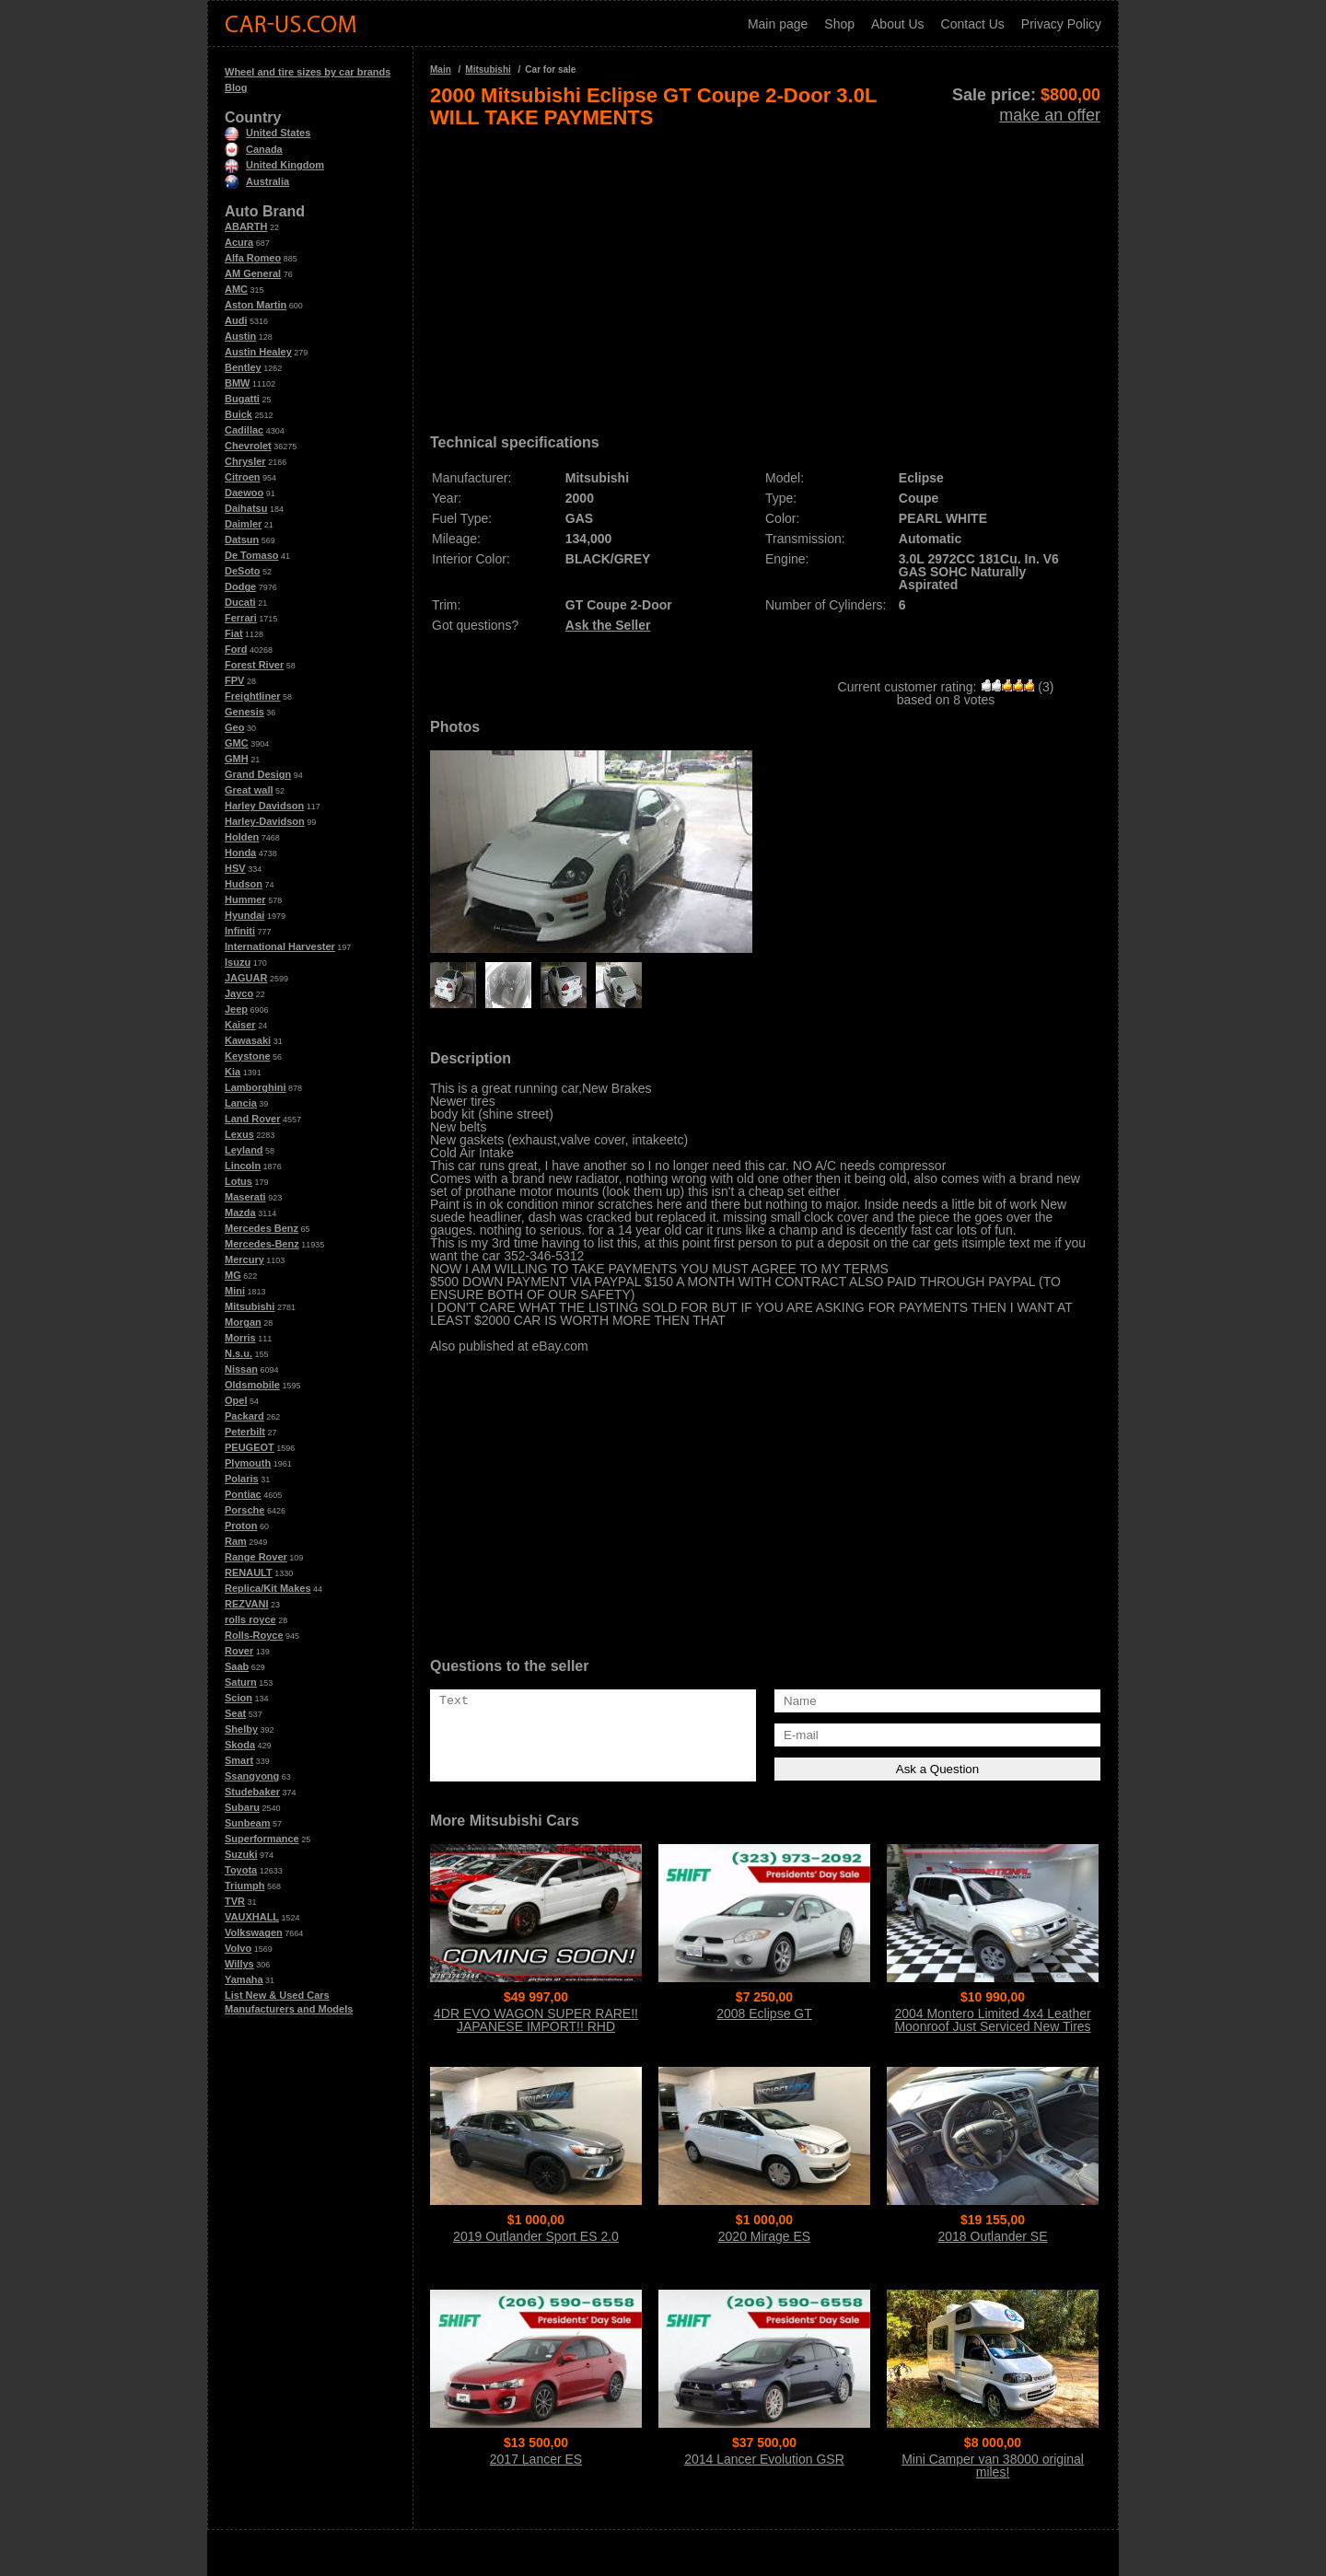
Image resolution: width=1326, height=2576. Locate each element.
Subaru (242, 1807)
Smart (239, 1760)
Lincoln (243, 1165)
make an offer (1049, 115)
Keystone (248, 1056)
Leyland (244, 1149)
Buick (238, 414)
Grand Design (258, 774)
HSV (235, 868)
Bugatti (242, 398)
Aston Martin (255, 304)
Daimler (243, 523)
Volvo (238, 1948)
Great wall (249, 789)
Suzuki (241, 1854)
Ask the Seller (608, 625)
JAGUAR (246, 977)
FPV (234, 680)
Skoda (240, 1744)
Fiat (234, 633)
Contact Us (973, 24)
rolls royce (250, 1619)
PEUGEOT (249, 1447)
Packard (244, 1415)
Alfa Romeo (253, 257)
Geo (234, 727)
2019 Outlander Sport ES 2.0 (536, 2236)
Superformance (262, 1838)
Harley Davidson (264, 805)
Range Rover (256, 1556)
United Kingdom (274, 164)
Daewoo (244, 492)
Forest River (254, 664)
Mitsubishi (249, 1306)
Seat (235, 1713)
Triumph (244, 1885)
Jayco (239, 993)
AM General (253, 273)
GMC (237, 742)
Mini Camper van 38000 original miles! (992, 2465)
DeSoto (243, 570)
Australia (257, 181)
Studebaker (252, 1791)
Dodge (240, 586)
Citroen (243, 476)
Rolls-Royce (254, 1635)
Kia (232, 1071)
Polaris (242, 1478)
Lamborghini (255, 1087)
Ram (236, 1541)
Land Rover (253, 1118)
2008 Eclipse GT (764, 2013)
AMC (236, 289)
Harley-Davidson (265, 821)
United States (267, 132)
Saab (237, 1666)
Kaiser (240, 1024)
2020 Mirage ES (764, 2236)
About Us (898, 24)
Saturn (241, 1682)
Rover (239, 1650)
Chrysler (245, 461)
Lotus (238, 1181)
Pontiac (243, 1494)
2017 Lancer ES (536, 2459)
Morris (240, 1337)
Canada (254, 149)
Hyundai (244, 915)
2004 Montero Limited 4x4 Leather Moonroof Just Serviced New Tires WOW (992, 2026)
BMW (237, 383)
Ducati (240, 602)
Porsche (244, 1509)
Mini (235, 1290)
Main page (778, 24)
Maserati (245, 1196)
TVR (235, 1901)
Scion (238, 1697)
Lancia (241, 1102)
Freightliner (253, 696)
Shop (839, 24)
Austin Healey (258, 351)
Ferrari (241, 617)
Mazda (240, 1212)
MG (233, 1275)
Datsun (242, 539)
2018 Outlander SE (992, 2236)
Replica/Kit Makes (268, 1588)
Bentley (243, 367)
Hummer (245, 899)
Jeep (236, 1009)
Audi (236, 320)
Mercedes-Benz (262, 1243)
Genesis (244, 711)
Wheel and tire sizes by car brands (307, 71)
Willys (239, 1963)
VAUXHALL (252, 1916)
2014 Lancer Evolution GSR (764, 2459)
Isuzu (237, 962)
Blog (236, 87)
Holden (242, 836)
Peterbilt (245, 1431)
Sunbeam (248, 1822)
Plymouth (248, 1462)
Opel (236, 1400)
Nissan (241, 1369)
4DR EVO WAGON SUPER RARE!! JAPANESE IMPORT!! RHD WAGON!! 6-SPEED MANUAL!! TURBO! (536, 2033)
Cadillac (244, 429)
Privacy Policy (1061, 24)
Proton (241, 1525)
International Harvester (280, 946)
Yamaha (244, 1979)
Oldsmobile (252, 1384)
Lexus (239, 1134)
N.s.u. (238, 1353)
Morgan (243, 1322)
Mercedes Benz (261, 1228)
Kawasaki (248, 1040)
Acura (239, 242)
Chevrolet (248, 445)
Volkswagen (254, 1932)
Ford (236, 649)
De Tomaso (251, 555)
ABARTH (246, 226)
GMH (237, 758)
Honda (240, 852)
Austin (240, 336)
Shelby (241, 1729)
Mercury (244, 1259)
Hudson (243, 883)
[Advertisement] (765, 274)
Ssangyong (252, 1775)
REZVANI (246, 1603)
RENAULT (249, 1572)
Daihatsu (246, 508)
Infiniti (240, 930)
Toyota (241, 1869)
